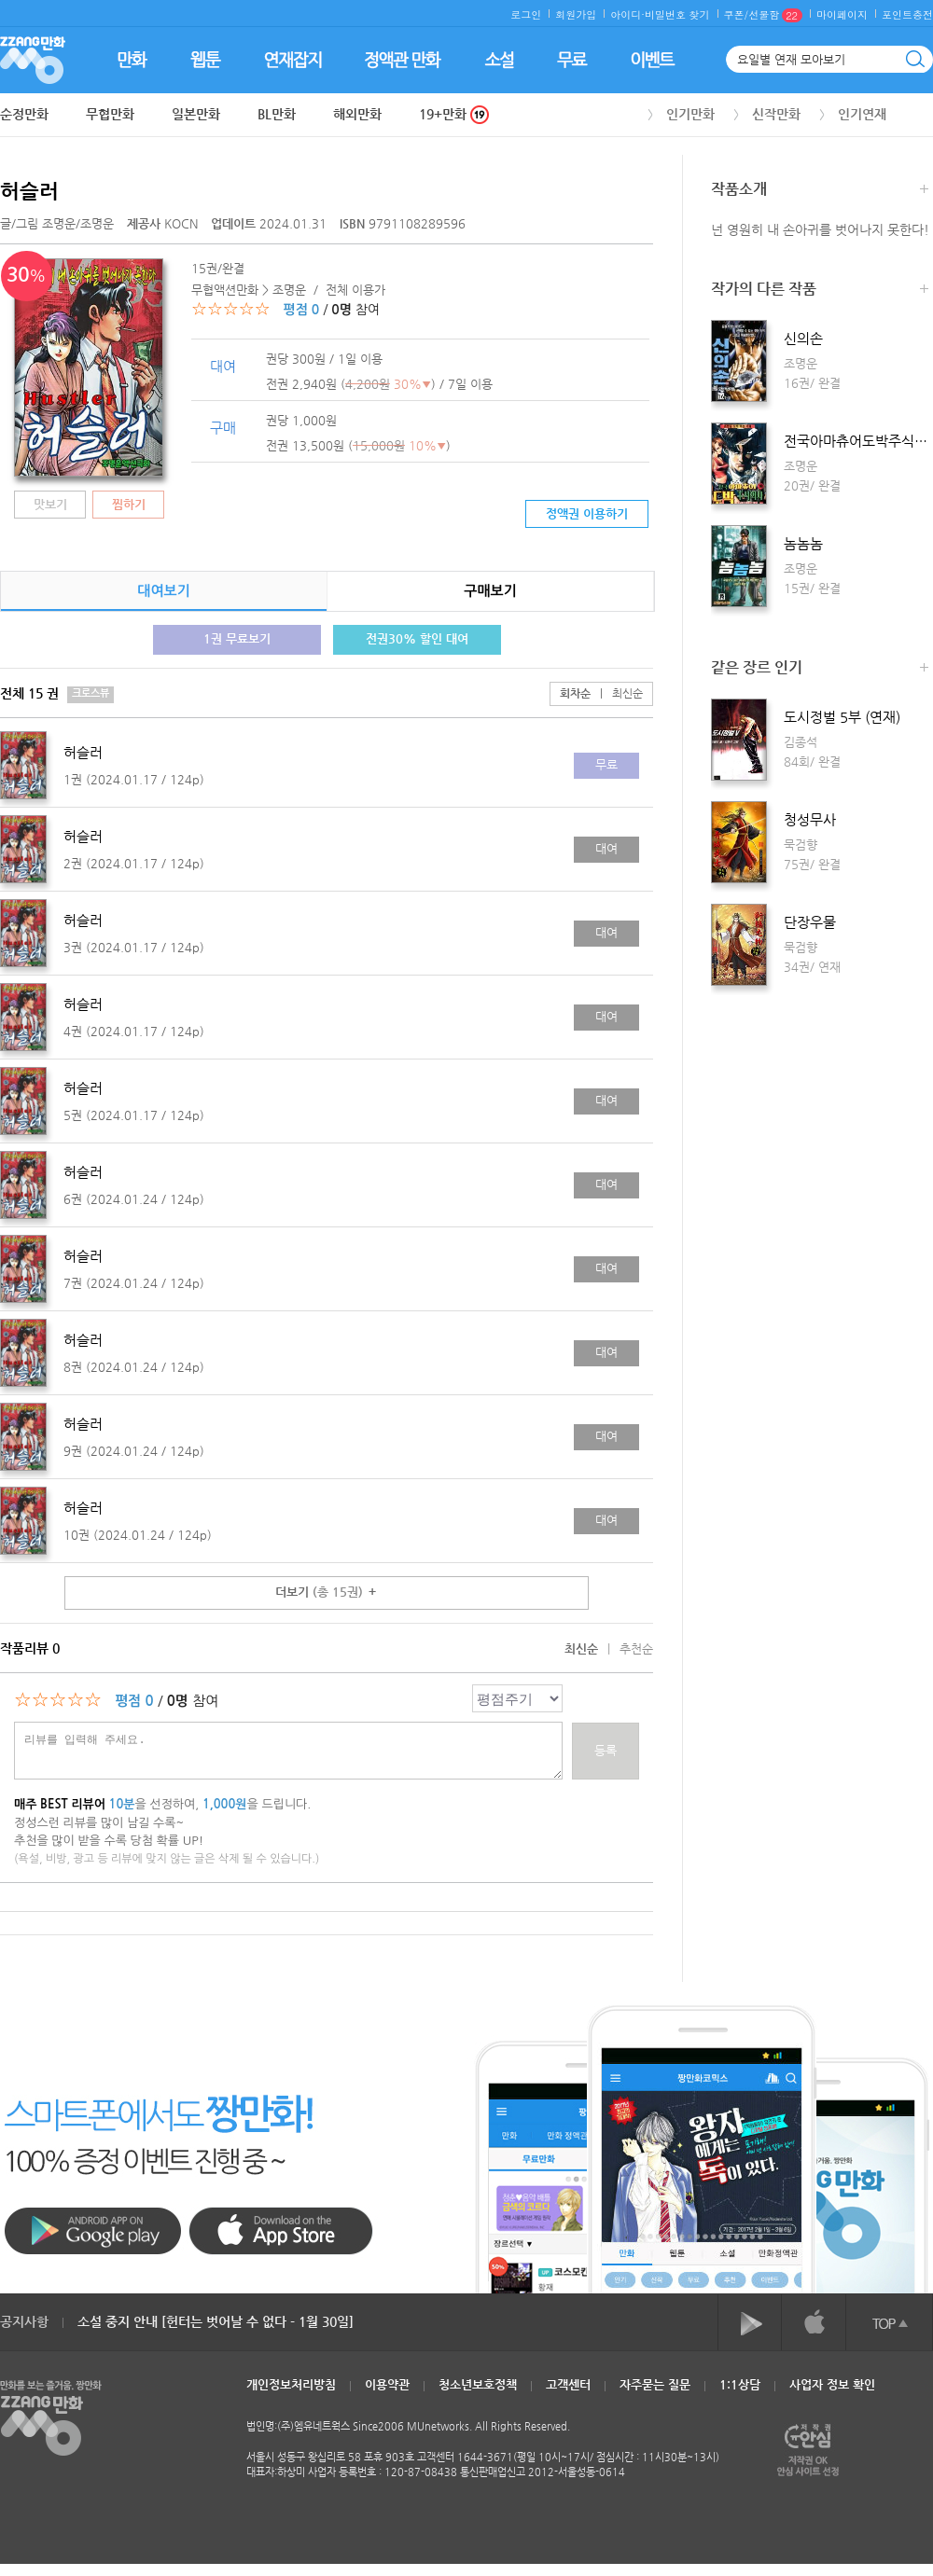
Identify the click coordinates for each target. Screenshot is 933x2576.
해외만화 (357, 113)
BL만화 (277, 113)
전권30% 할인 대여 (417, 638)
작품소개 (819, 191)
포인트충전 (907, 14)
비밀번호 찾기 (677, 14)
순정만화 (24, 113)
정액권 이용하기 (587, 513)
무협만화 (110, 113)
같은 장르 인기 (819, 669)
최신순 (617, 692)
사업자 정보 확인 (832, 2384)
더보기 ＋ (326, 1592)
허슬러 (29, 190)
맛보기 (50, 504)
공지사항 (24, 2321)
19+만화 (454, 114)
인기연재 (862, 113)
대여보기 (163, 591)
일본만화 (196, 113)
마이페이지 (842, 14)
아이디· (627, 14)
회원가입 (575, 14)
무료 (606, 764)
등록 (605, 1750)
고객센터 (568, 2384)
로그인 (525, 14)
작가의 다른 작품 (819, 290)
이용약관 (387, 2384)
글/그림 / (57, 223)
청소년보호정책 (478, 2384)
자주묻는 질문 (655, 2384)
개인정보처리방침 (291, 2384)
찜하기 (129, 504)
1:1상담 (739, 2384)
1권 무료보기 (237, 638)
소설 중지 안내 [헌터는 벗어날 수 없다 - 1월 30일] (215, 2321)
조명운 (59, 223)
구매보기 (490, 591)
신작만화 (776, 113)
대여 (606, 848)
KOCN (164, 223)
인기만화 (690, 113)
